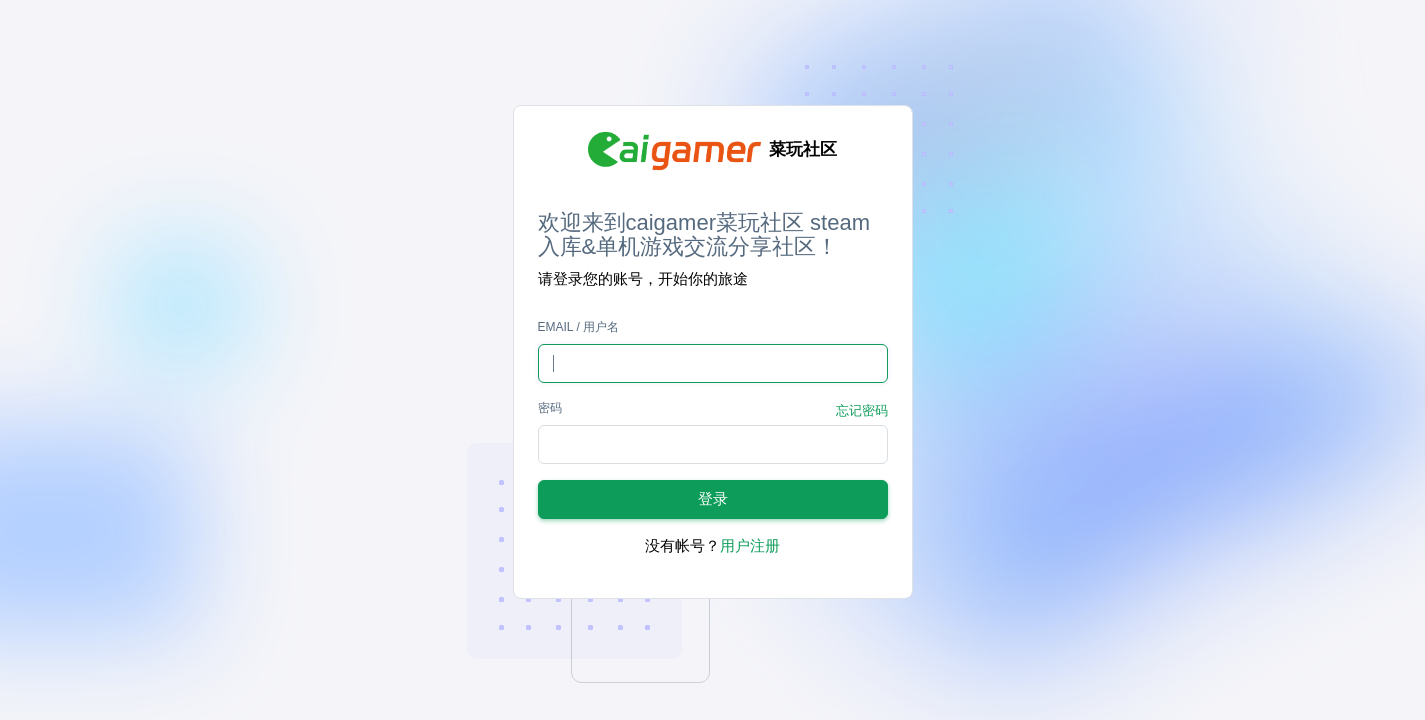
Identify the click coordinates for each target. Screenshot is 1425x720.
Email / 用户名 (579, 327)
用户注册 (750, 545)
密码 (550, 408)
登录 (713, 498)
